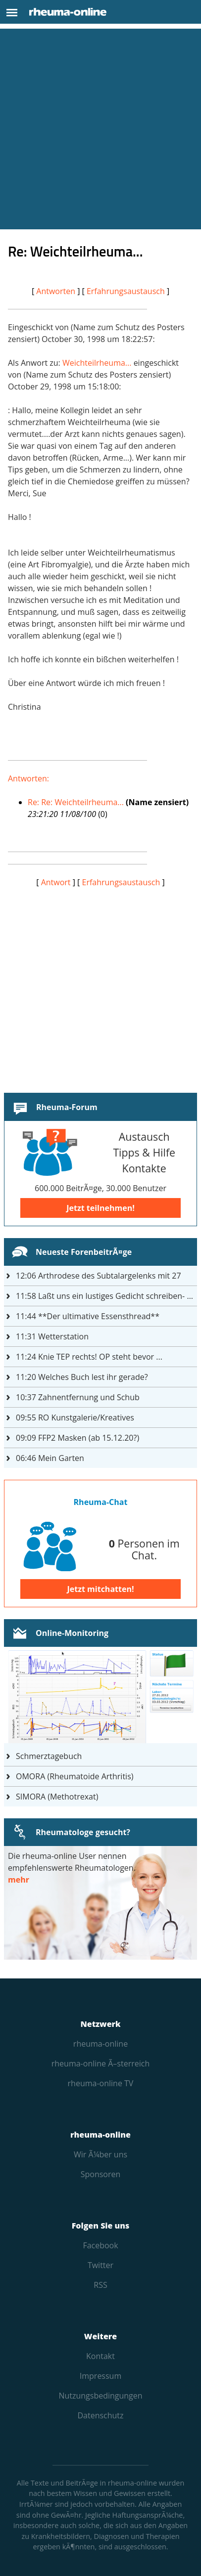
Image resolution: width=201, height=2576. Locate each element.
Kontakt (100, 2356)
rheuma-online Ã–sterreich (100, 2063)
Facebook (100, 2245)
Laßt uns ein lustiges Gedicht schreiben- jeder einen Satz (106, 1295)
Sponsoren (101, 2174)
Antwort (56, 882)
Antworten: (28, 778)
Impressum (100, 2375)
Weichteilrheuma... (97, 362)
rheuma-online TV (101, 2083)
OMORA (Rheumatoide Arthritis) (74, 1776)
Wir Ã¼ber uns (100, 2154)
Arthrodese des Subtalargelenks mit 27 (98, 1275)
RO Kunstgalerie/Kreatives (75, 1417)
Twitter (100, 2265)
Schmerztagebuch (49, 1756)
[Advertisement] (100, 129)
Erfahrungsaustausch (126, 291)
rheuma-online (100, 2043)
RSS (100, 2284)
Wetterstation (52, 1336)
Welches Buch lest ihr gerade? (82, 1377)
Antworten (55, 291)
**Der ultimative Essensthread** (87, 1316)
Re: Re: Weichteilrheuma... (76, 802)
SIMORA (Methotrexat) (57, 1796)
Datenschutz (100, 2415)
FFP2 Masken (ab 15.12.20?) (77, 1437)
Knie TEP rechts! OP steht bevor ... (89, 1356)
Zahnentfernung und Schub (78, 1397)
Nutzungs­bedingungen (100, 2395)
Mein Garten (50, 1458)
